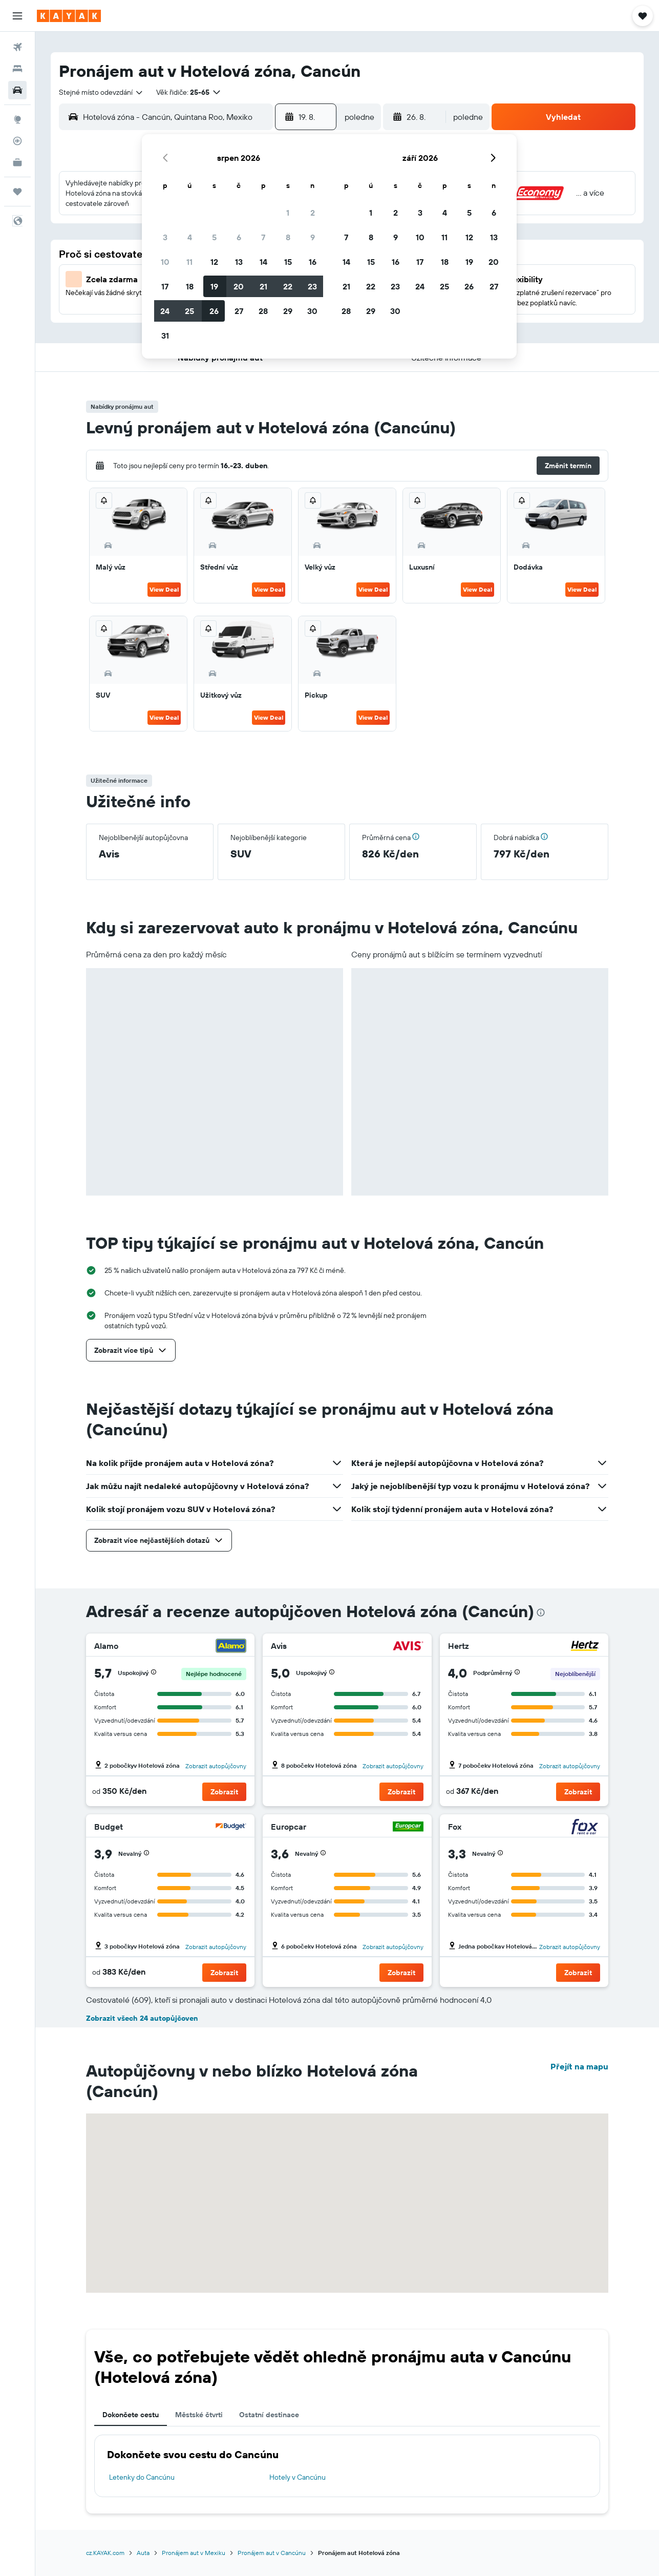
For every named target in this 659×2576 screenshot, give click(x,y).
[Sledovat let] (17, 141)
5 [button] (214, 237)
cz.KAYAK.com (105, 2553)
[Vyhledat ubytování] (17, 68)
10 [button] (165, 262)
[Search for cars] (17, 90)
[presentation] (540, 1612)
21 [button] (263, 286)
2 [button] (312, 212)
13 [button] (239, 262)
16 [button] (312, 262)
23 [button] (312, 286)
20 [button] (238, 286)
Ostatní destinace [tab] (269, 2414)
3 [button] (165, 237)
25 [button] (189, 311)
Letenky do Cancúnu (142, 2477)
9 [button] (312, 237)
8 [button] (288, 237)
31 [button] (165, 335)
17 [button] (164, 286)
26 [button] (214, 311)
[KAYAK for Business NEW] (17, 162)
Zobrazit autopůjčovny (215, 1766)
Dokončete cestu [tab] (130, 2414)
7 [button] (263, 237)
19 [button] (214, 286)
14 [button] (263, 262)
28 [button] (263, 311)
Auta (143, 2553)
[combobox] (101, 92)
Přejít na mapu (579, 2066)
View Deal (164, 589)
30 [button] (312, 311)
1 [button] (287, 212)
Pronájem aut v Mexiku (193, 2553)
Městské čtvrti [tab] (199, 2414)
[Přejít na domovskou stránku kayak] (69, 16)
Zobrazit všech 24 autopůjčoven (142, 2018)
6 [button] (239, 237)
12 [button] (214, 262)
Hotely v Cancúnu (297, 2477)
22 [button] (287, 286)
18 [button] (190, 286)
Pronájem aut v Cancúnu (272, 2553)
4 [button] (189, 237)
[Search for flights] (17, 47)
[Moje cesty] (17, 191)
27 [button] (239, 311)
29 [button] (287, 311)
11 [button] (189, 262)
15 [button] (288, 262)
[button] (17, 16)
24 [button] (164, 311)
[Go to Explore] (17, 119)
